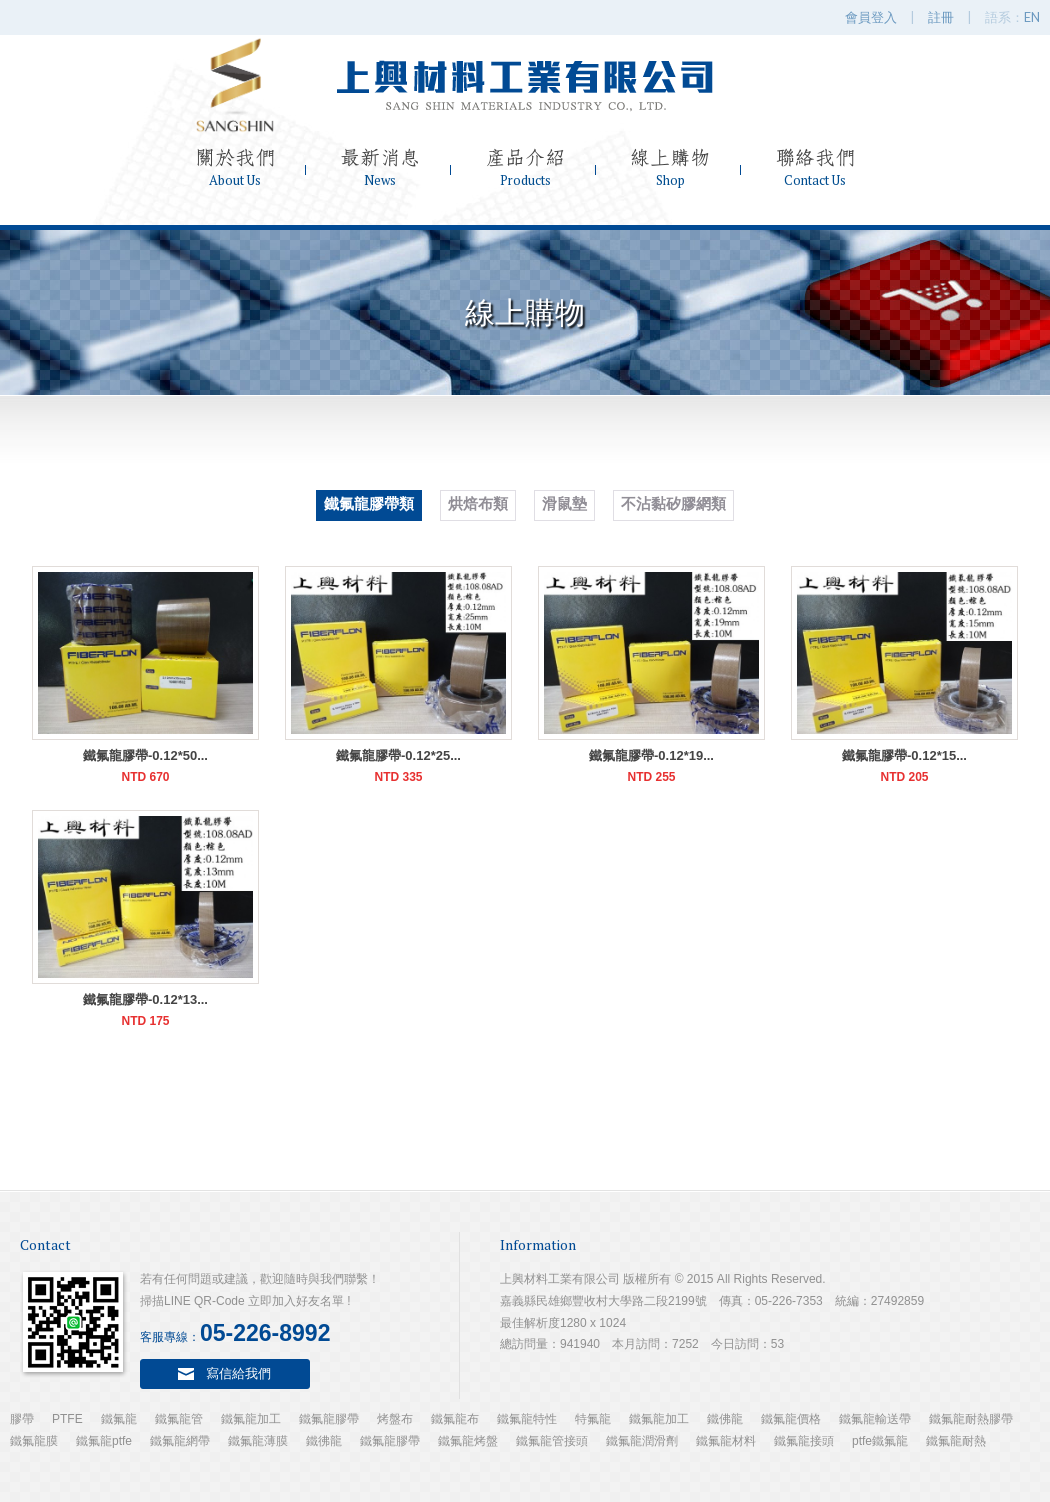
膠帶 (22, 1419)
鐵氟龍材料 (726, 1441)
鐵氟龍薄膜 (258, 1441)
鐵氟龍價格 (791, 1419)
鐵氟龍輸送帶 (875, 1419)
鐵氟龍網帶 (180, 1441)
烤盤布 (395, 1419)
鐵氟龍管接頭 (552, 1441)
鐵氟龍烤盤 (468, 1441)
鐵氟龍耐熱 (956, 1441)
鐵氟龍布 (455, 1419)
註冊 (941, 17)
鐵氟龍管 (179, 1419)
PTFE (67, 1419)
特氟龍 (593, 1419)
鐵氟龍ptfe (104, 1441)
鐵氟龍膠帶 (329, 1419)
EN (1032, 17)
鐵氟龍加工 (251, 1419)
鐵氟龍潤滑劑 (642, 1441)
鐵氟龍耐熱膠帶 (971, 1419)
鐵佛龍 (725, 1419)
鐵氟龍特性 (527, 1419)
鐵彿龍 (324, 1441)
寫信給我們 (238, 1373)
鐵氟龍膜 (34, 1441)
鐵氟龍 (119, 1419)
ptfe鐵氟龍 (880, 1441)
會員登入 (871, 17)
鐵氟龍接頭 (804, 1441)
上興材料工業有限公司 (525, 85)
